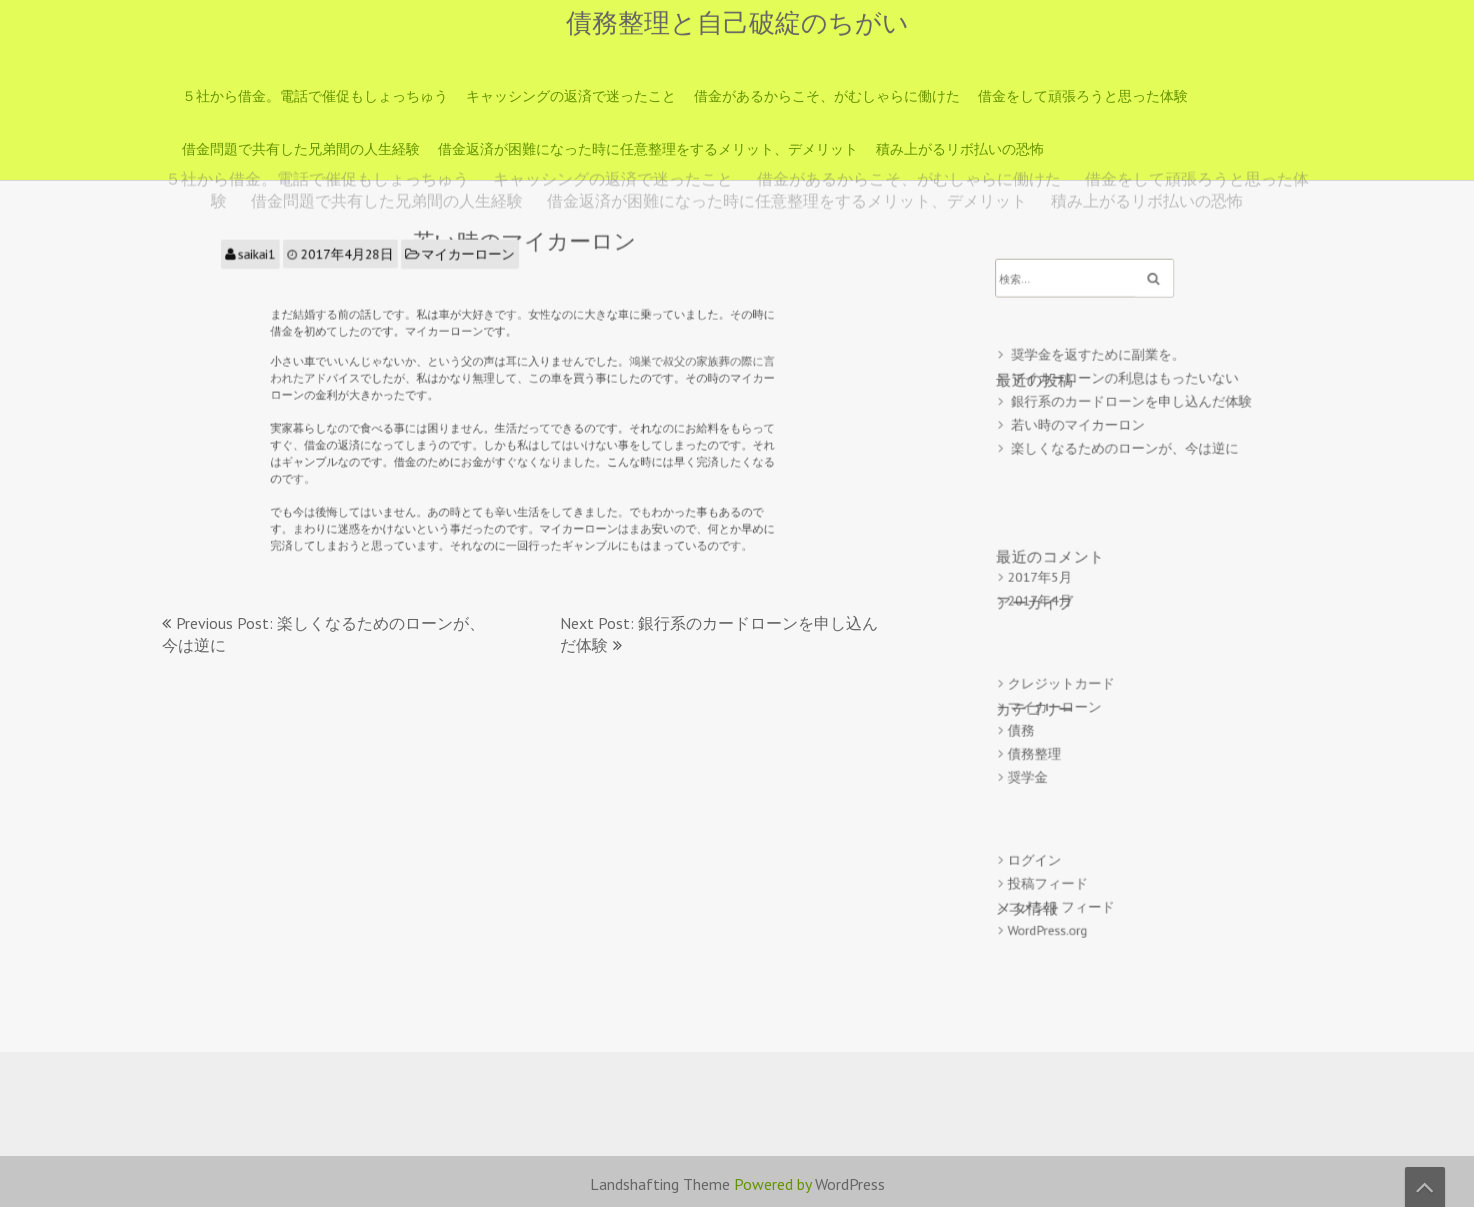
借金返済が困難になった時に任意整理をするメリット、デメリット (648, 149)
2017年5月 (1050, 579)
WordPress (850, 1184)
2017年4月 (1050, 600)
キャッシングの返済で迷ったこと (571, 96)
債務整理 (1045, 738)
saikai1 (284, 267)
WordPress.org (1056, 897)
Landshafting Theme (660, 1184)
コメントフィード (1069, 875)
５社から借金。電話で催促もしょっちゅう (315, 96)
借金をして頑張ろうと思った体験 (1083, 96)
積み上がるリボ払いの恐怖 (960, 149)
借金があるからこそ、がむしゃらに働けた (827, 96)
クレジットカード (1069, 675)
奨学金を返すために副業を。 (1102, 379)
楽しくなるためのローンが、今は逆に (1126, 464)
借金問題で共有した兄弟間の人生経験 (301, 149)
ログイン (1045, 833)
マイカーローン (474, 267)
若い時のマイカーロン (1084, 442)
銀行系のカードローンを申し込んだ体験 (1132, 421)
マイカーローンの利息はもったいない (1126, 400)
